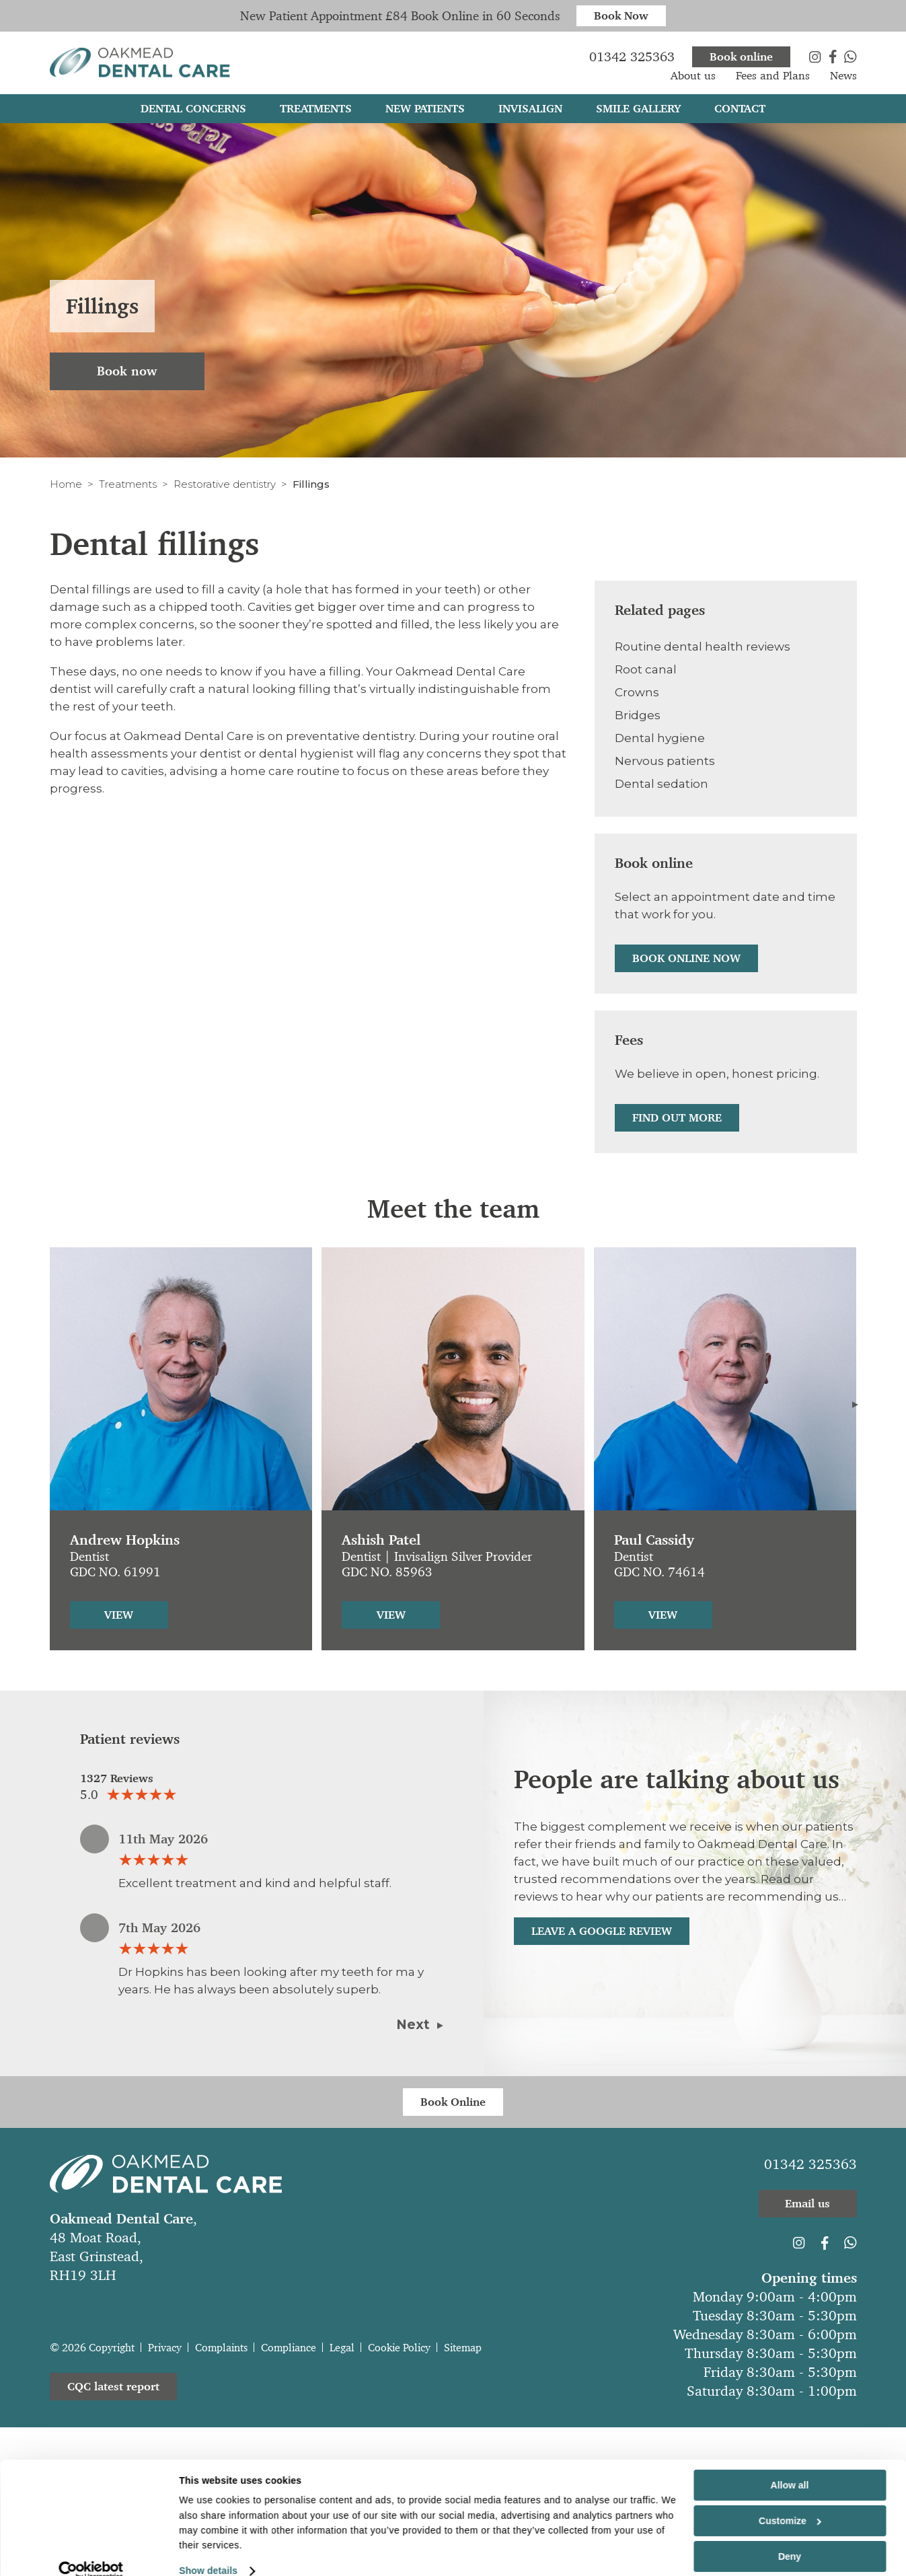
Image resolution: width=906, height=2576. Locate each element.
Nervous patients (665, 761)
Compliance (288, 2348)
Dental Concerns (193, 113)
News (843, 80)
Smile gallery (638, 113)
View (118, 1614)
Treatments (128, 484)
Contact (739, 113)
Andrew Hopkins (125, 1540)
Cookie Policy (399, 2348)
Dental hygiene (660, 738)
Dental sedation (661, 783)
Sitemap (463, 2348)
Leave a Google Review (601, 1930)
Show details (208, 2556)
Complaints (221, 2348)
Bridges (637, 715)
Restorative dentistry (225, 484)
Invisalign (530, 113)
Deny (789, 2542)
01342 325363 (810, 2164)
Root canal (646, 669)
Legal (342, 2348)
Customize (790, 2506)
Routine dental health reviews (702, 646)
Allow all (790, 2471)
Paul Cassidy (654, 1540)
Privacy (165, 2348)
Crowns (637, 692)
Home (66, 484)
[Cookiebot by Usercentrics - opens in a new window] (91, 2556)
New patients (425, 113)
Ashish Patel (381, 1540)
